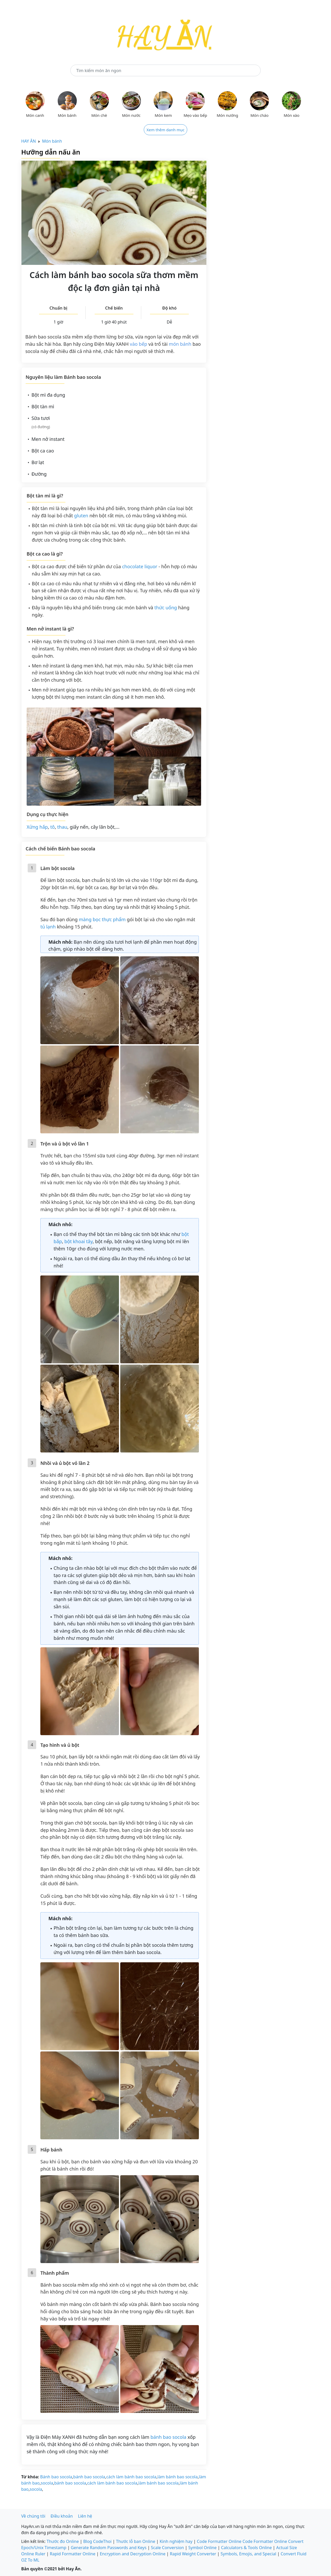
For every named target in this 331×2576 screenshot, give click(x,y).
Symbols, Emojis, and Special (248, 2554)
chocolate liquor (139, 566)
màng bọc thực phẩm (102, 919)
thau (62, 827)
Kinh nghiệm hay (176, 2541)
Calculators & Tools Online (246, 2547)
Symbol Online (202, 2547)
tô (52, 827)
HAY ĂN (28, 141)
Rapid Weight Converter (193, 2554)
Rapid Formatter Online (72, 2554)
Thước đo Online (63, 2541)
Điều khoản (62, 2516)
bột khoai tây (78, 1241)
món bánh (180, 344)
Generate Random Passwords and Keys (109, 2547)
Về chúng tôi (33, 2516)
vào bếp (138, 344)
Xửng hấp (37, 827)
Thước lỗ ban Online (135, 2541)
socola (47, 2483)
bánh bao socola (168, 2437)
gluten (81, 515)
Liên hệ (85, 2516)
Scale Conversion (167, 2547)
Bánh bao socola (56, 2477)
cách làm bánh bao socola (131, 2477)
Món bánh (52, 141)
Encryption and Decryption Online (133, 2554)
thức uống (165, 607)
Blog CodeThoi (97, 2541)
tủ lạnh (48, 927)
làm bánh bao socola (177, 2477)
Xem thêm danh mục (166, 129)
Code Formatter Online (219, 2541)
